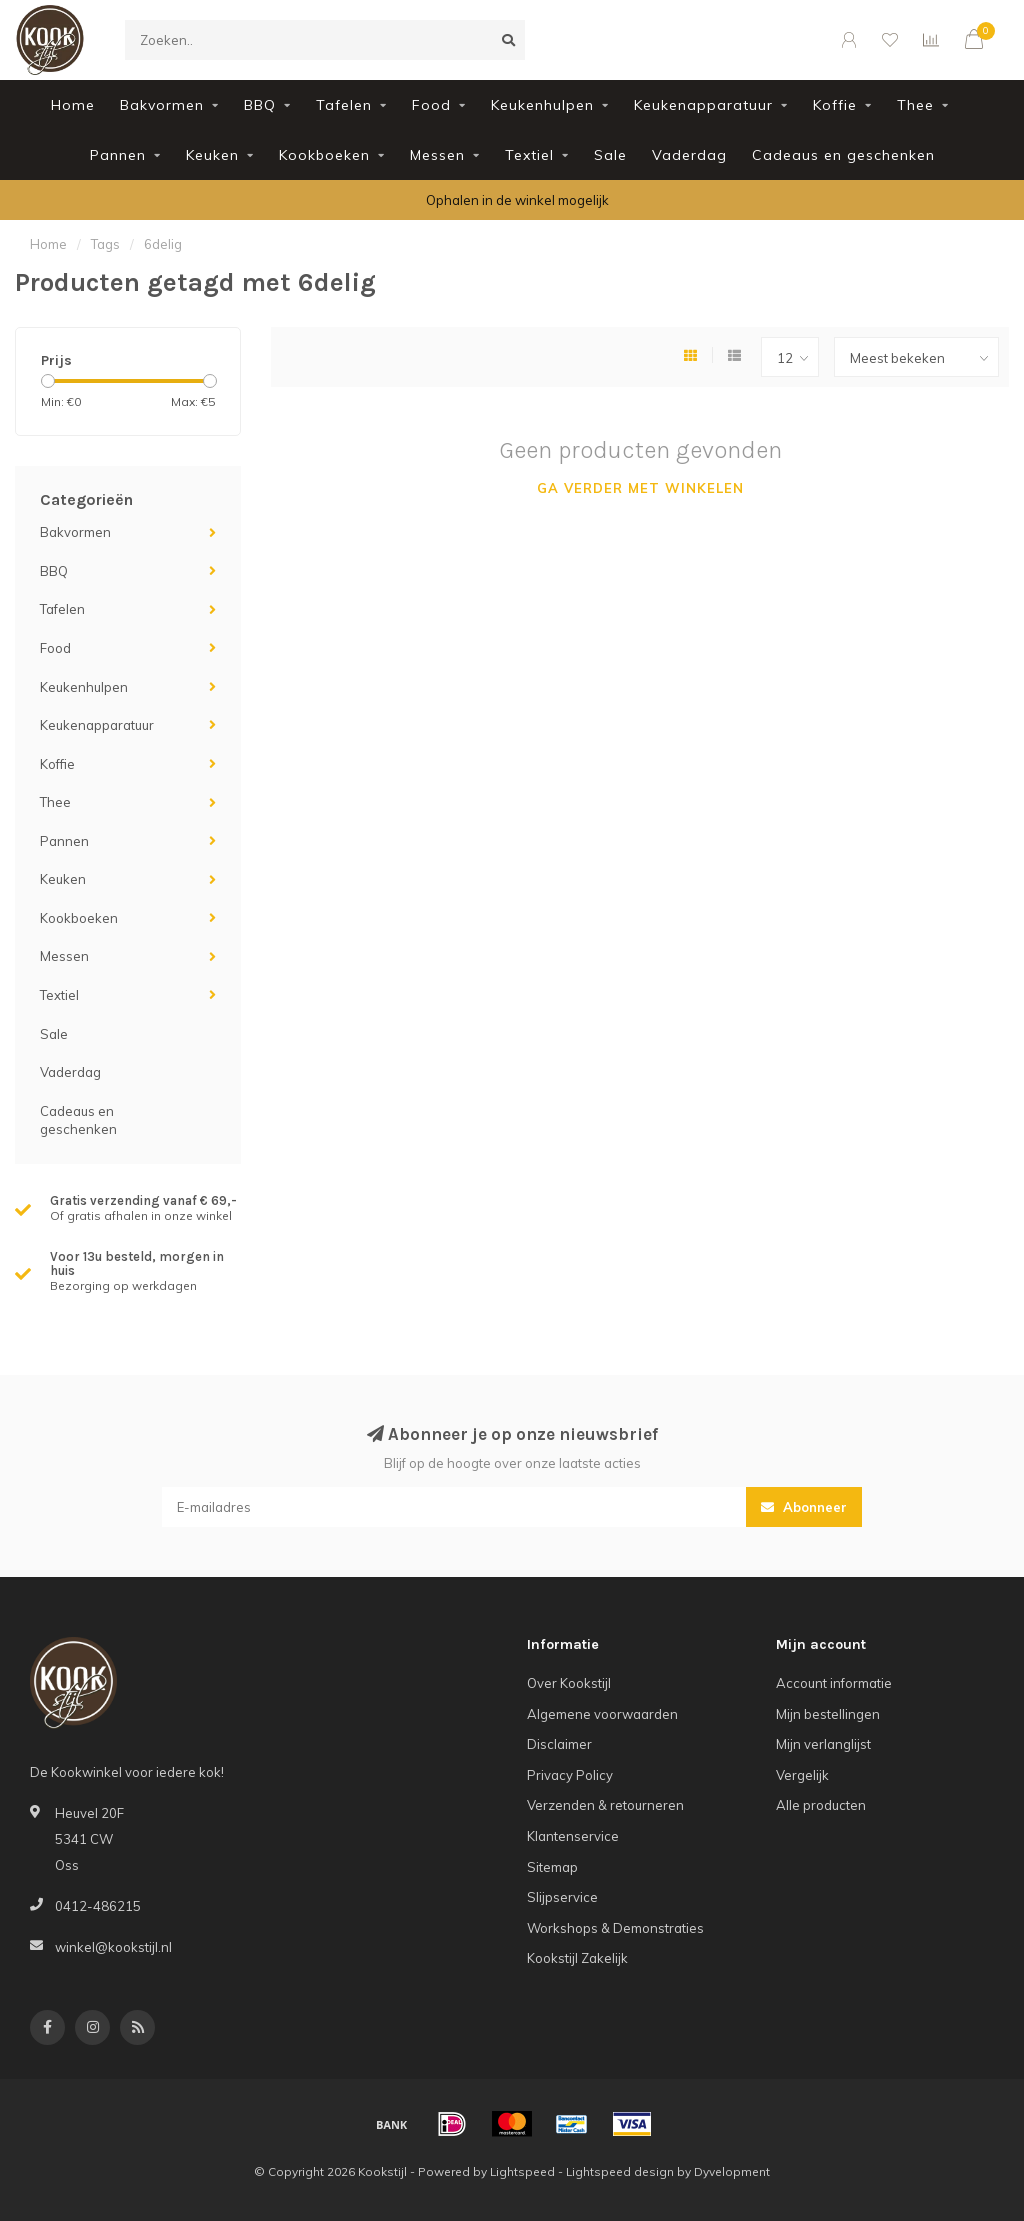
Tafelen (344, 105)
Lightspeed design (620, 2171)
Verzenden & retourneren (605, 1805)
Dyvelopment (732, 2171)
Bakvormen (162, 105)
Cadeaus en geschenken (843, 155)
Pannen (118, 155)
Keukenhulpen (542, 105)
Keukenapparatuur (703, 105)
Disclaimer (559, 1744)
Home (73, 105)
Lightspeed (522, 2171)
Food (431, 105)
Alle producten (821, 1805)
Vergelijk (802, 1775)
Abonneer (804, 1507)
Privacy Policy (570, 1775)
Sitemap (552, 1867)
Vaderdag (689, 155)
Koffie (835, 105)
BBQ (260, 105)
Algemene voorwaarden (602, 1714)
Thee (915, 105)
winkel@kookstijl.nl (113, 1947)
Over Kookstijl (569, 1683)
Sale (610, 155)
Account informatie (834, 1683)
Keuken (212, 155)
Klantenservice (573, 1836)
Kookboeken (324, 155)
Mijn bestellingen (828, 1714)
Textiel (529, 155)
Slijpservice (562, 1897)
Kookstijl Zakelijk (577, 1958)
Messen (437, 155)
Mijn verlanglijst (823, 1744)
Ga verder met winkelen (640, 488)
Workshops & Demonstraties (615, 1928)
